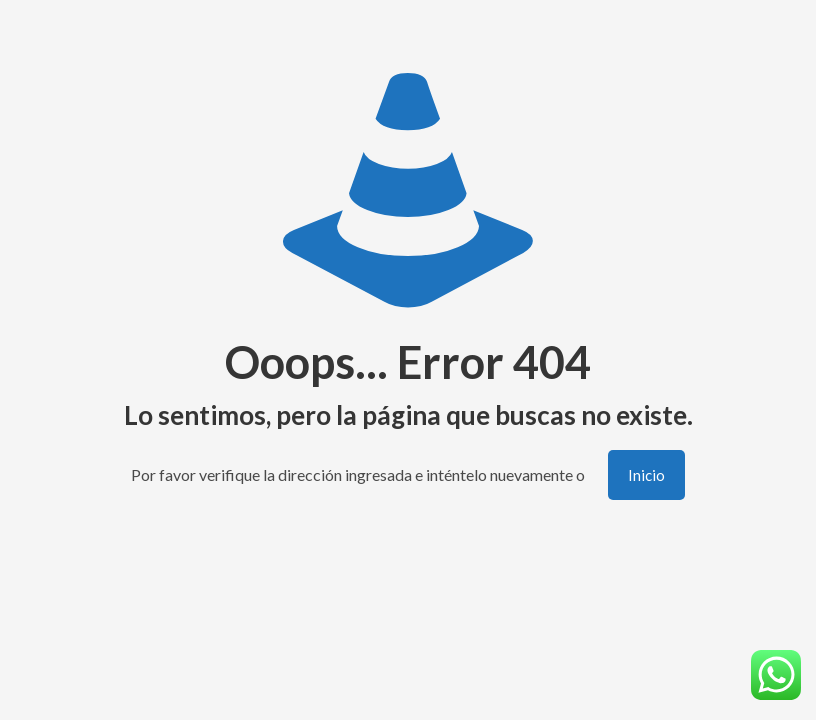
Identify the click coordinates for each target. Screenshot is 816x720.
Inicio (646, 475)
